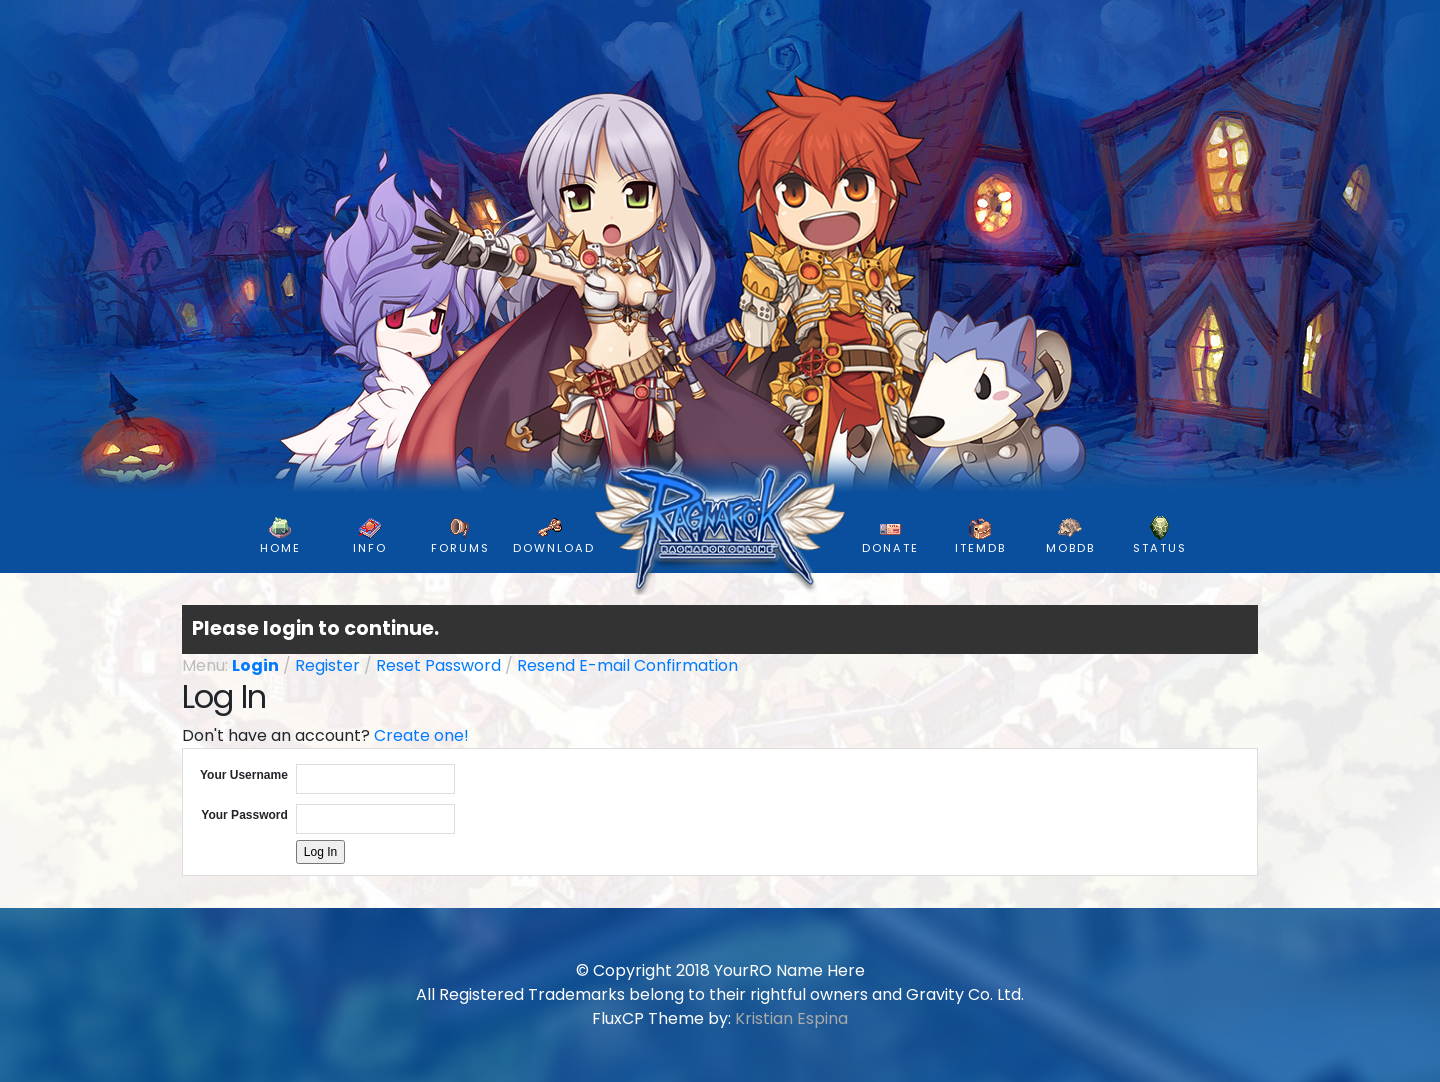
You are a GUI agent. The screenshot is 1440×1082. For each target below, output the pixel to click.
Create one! (421, 735)
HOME (280, 536)
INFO (370, 536)
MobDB (1070, 536)
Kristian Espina (791, 1018)
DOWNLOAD (554, 536)
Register (327, 665)
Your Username (244, 775)
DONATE (890, 536)
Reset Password (438, 665)
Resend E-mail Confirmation (627, 665)
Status (1160, 536)
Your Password (244, 815)
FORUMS (460, 536)
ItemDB (980, 536)
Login (255, 665)
